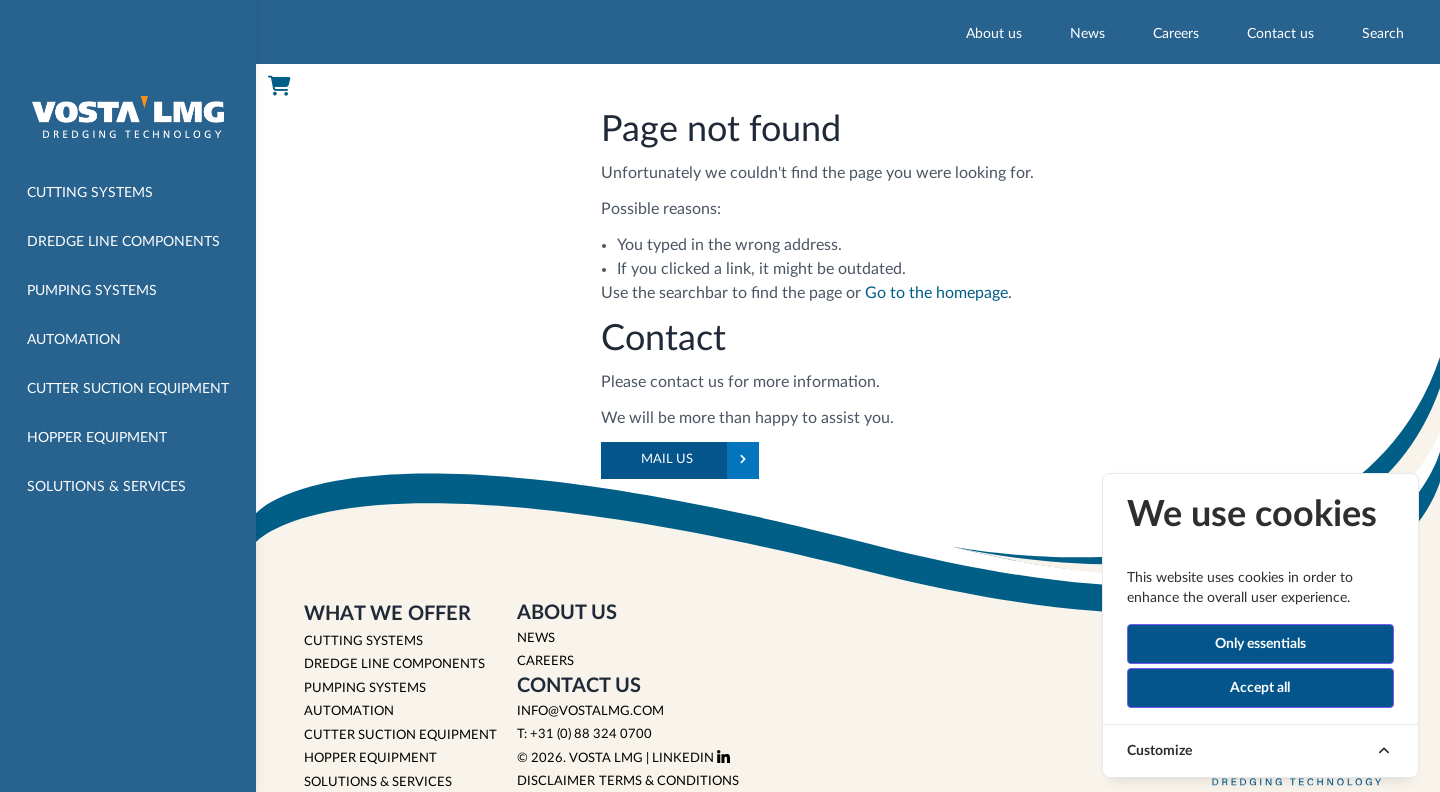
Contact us (1280, 34)
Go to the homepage (936, 293)
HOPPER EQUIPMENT (370, 758)
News (1087, 34)
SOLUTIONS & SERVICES (378, 782)
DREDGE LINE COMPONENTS (394, 664)
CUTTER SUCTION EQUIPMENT (400, 735)
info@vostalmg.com (590, 711)
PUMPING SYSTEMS (365, 688)
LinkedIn (691, 758)
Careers (1176, 34)
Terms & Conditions (669, 781)
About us (994, 34)
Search (1383, 34)
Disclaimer (556, 781)
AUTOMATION (349, 711)
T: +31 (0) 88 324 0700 (584, 734)
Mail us (700, 460)
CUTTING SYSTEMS (363, 641)
